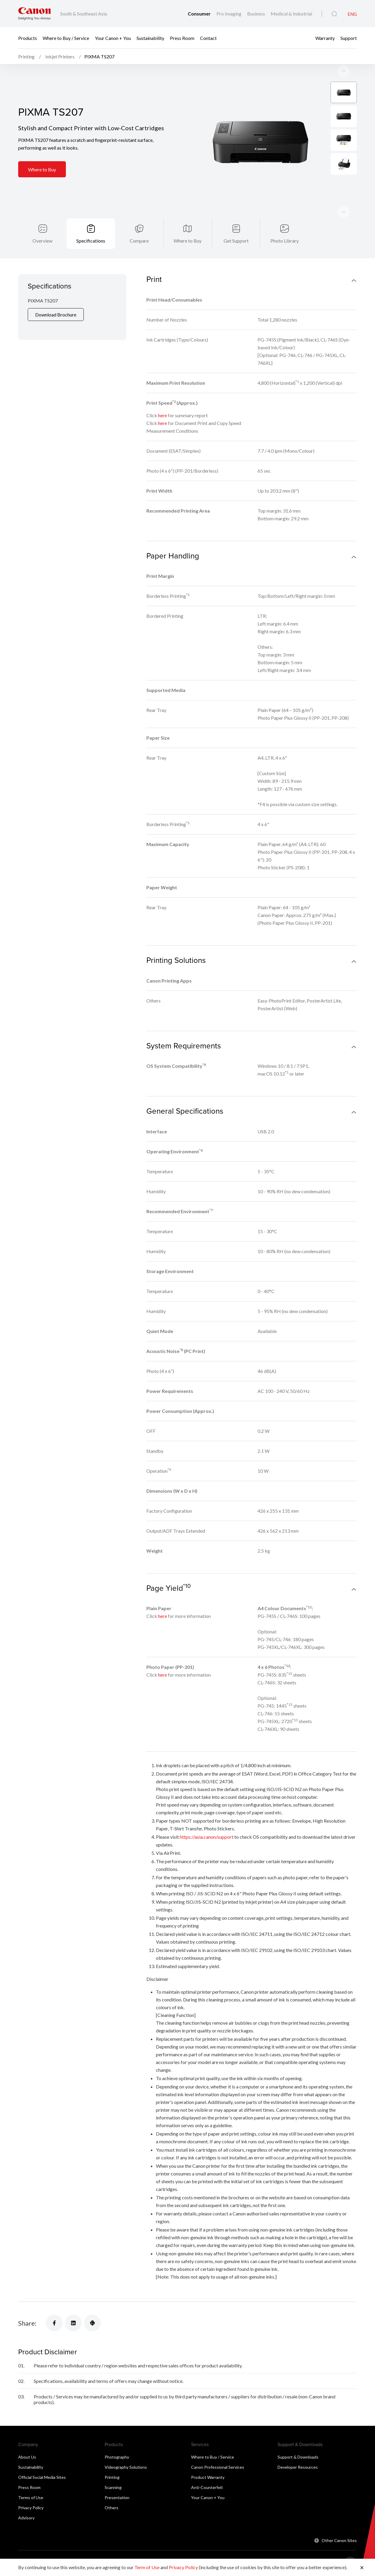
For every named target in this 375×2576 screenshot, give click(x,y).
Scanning (113, 2471)
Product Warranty (207, 2461)
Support (348, 38)
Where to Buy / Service (66, 38)
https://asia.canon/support (206, 1821)
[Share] (54, 2307)
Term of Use (146, 2567)
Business (256, 13)
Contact (208, 38)
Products (27, 38)
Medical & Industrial (291, 13)
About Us (27, 2441)
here (162, 400)
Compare (139, 225)
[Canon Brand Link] (34, 13)
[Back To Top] (350, 2547)
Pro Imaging (229, 13)
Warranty (325, 38)
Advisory (26, 2502)
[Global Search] (334, 14)
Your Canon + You (113, 38)
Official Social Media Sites (42, 2461)
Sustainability (150, 38)
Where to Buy (42, 154)
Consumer (200, 13)
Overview (42, 225)
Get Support (236, 225)
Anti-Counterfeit (207, 2471)
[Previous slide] (344, 196)
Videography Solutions (126, 2451)
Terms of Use (30, 2482)
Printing (112, 2461)
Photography (117, 2441)
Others (111, 2492)
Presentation (117, 2482)
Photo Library (284, 225)
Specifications (90, 225)
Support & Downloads (298, 2441)
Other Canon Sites (339, 2524)
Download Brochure (55, 299)
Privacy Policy (31, 2492)
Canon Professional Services (217, 2451)
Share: (27, 2308)
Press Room (182, 38)
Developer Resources (298, 2451)
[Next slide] (344, 55)
